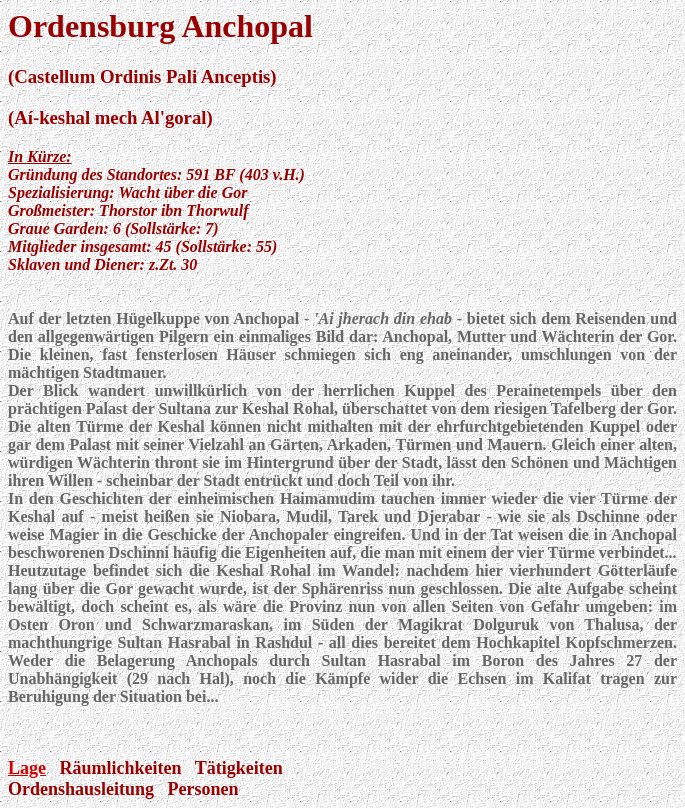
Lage (27, 768)
